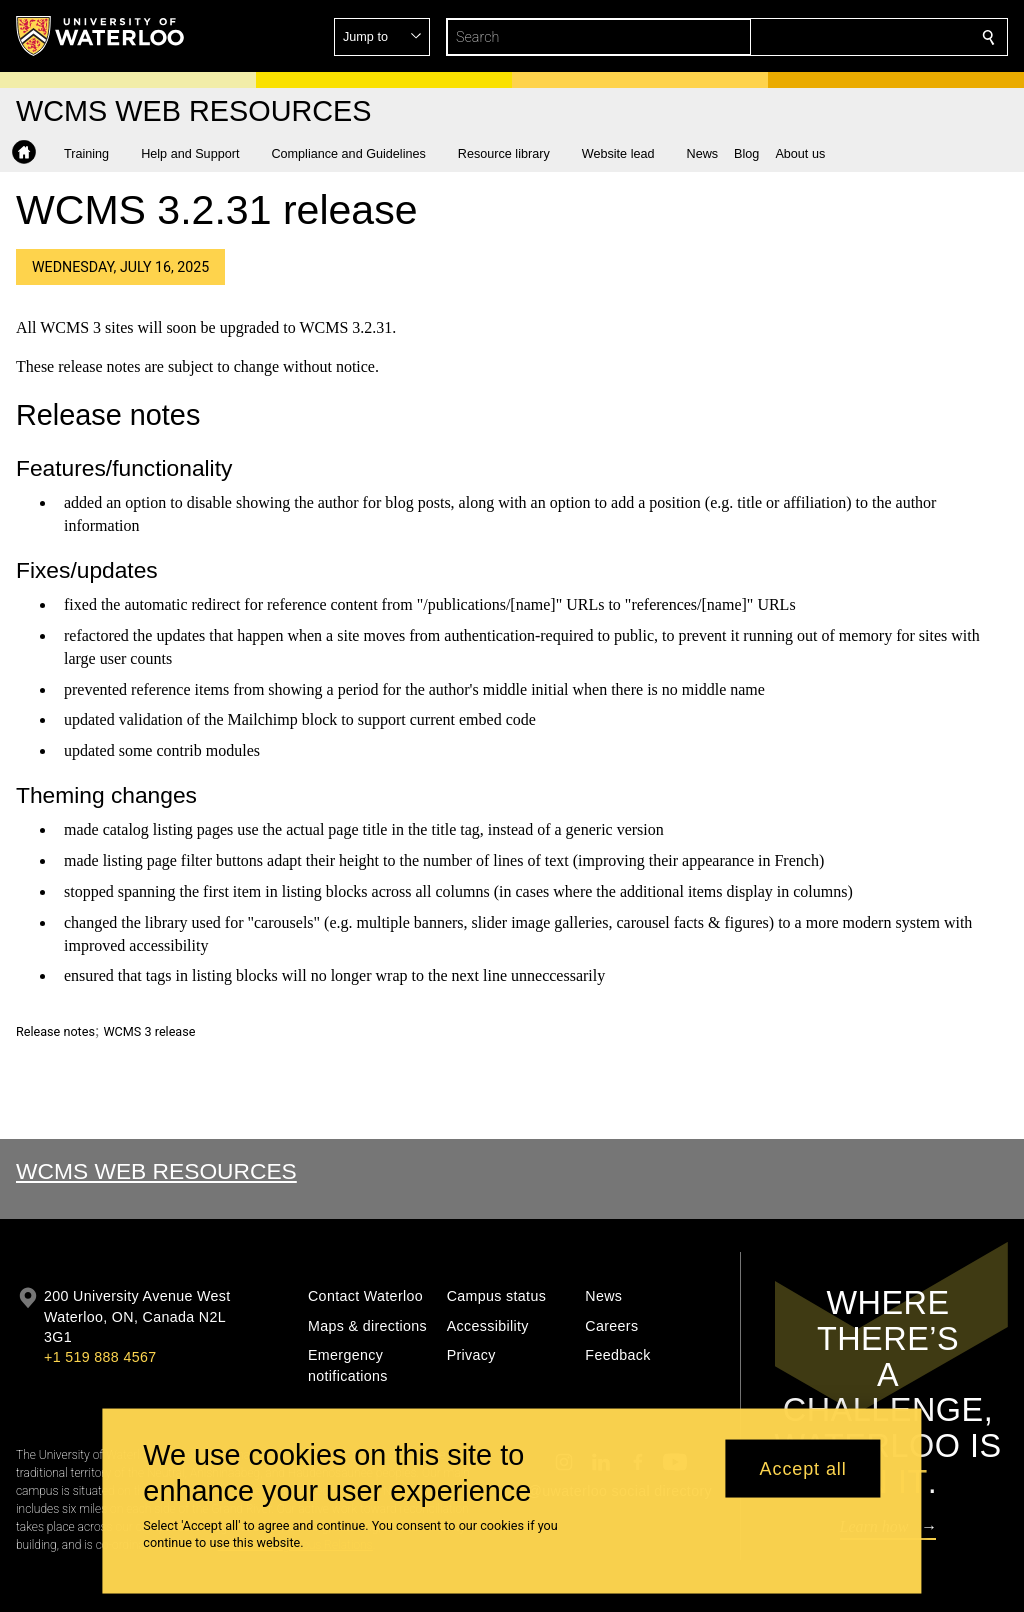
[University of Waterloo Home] (101, 36)
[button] (844, 37)
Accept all (803, 1468)
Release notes (55, 1031)
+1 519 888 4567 (100, 1357)
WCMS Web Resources (156, 1171)
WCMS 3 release (149, 1031)
